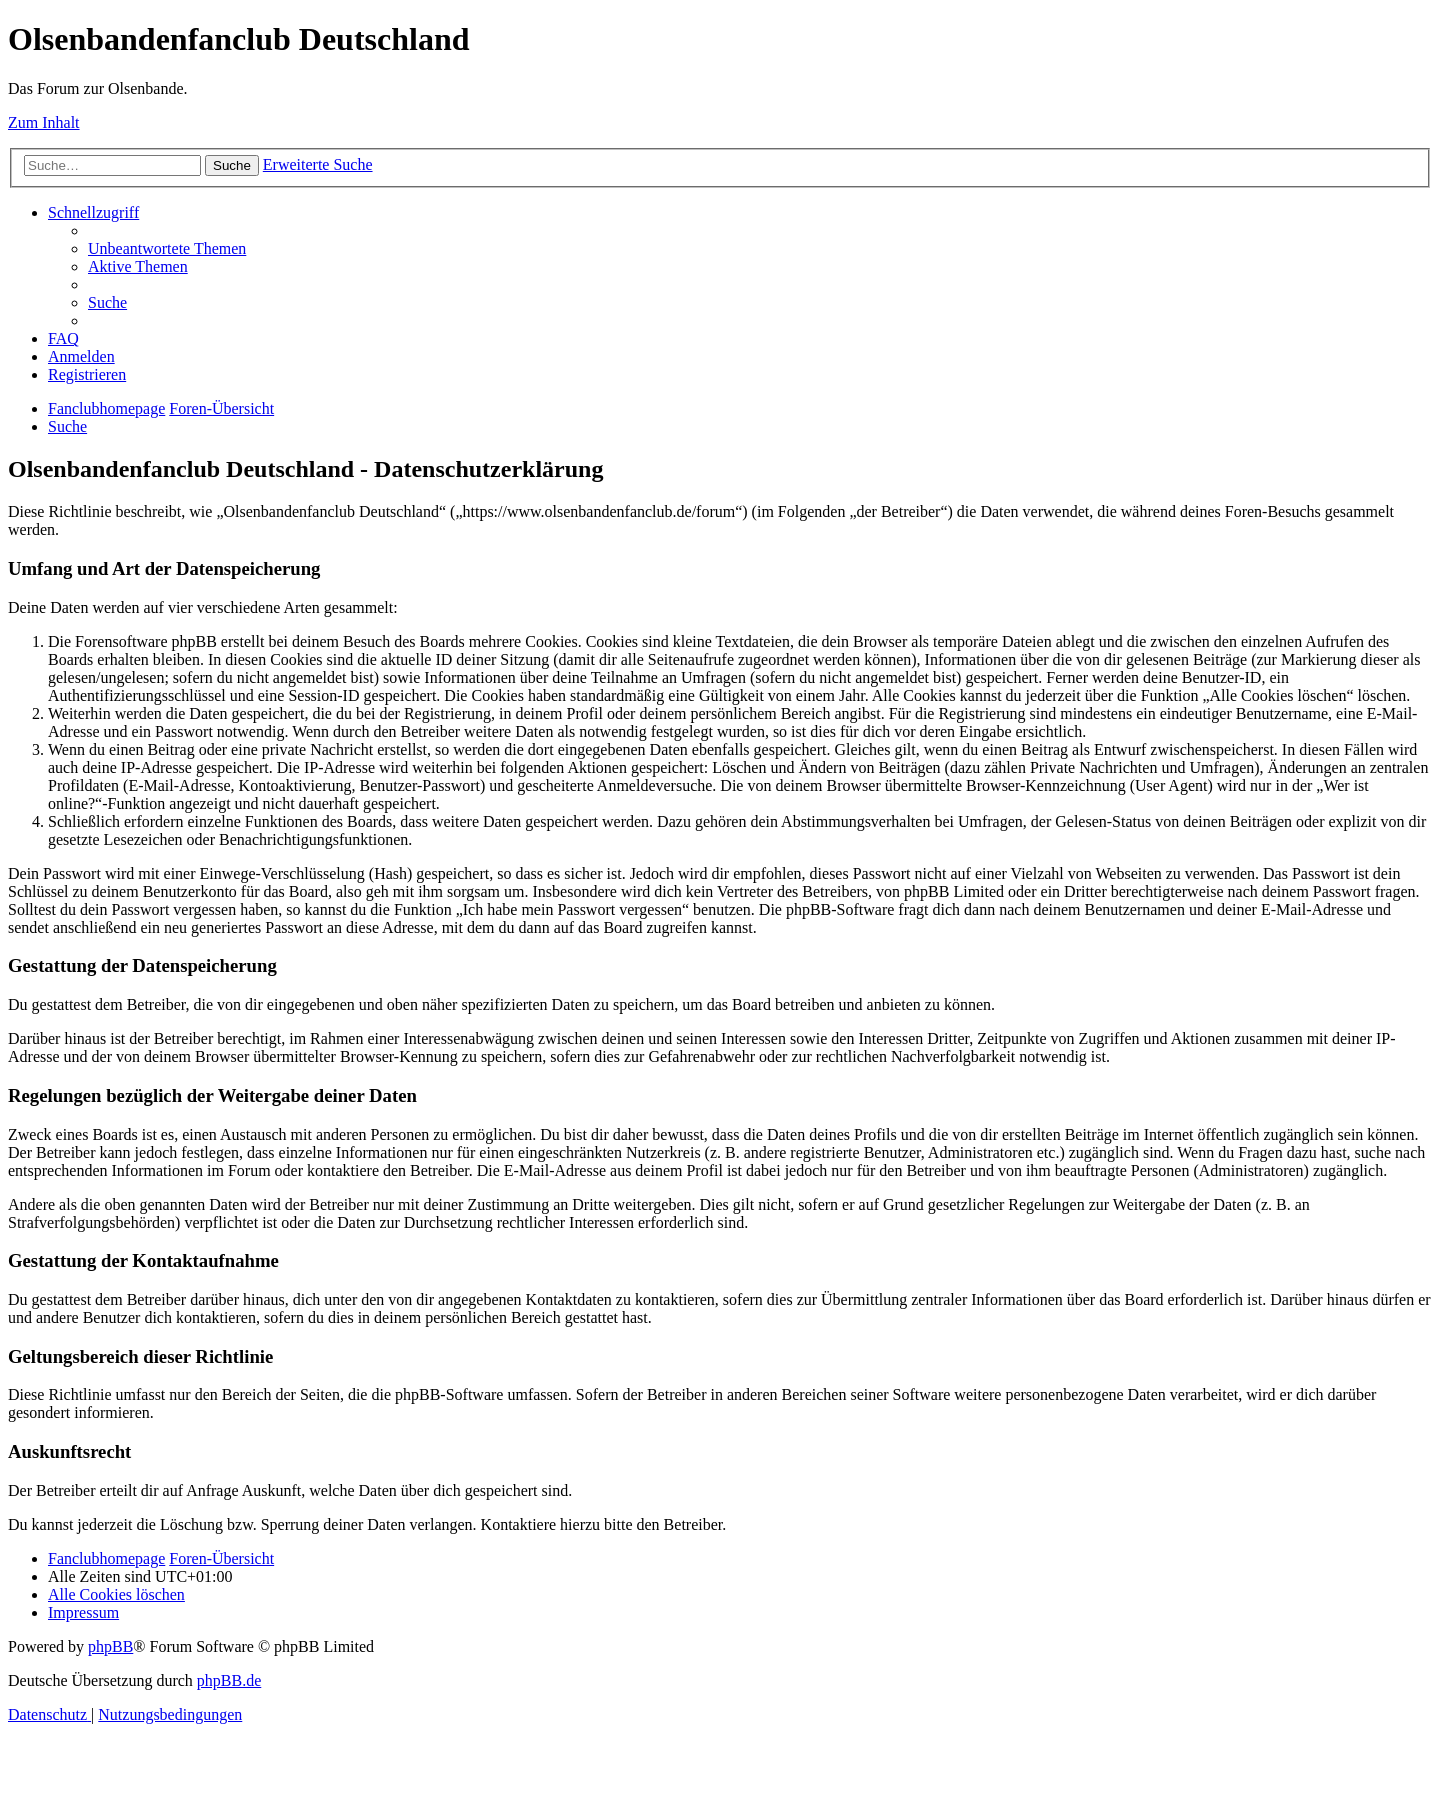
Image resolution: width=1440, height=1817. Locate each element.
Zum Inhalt (44, 122)
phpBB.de (229, 1680)
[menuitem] (167, 248)
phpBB (110, 1646)
